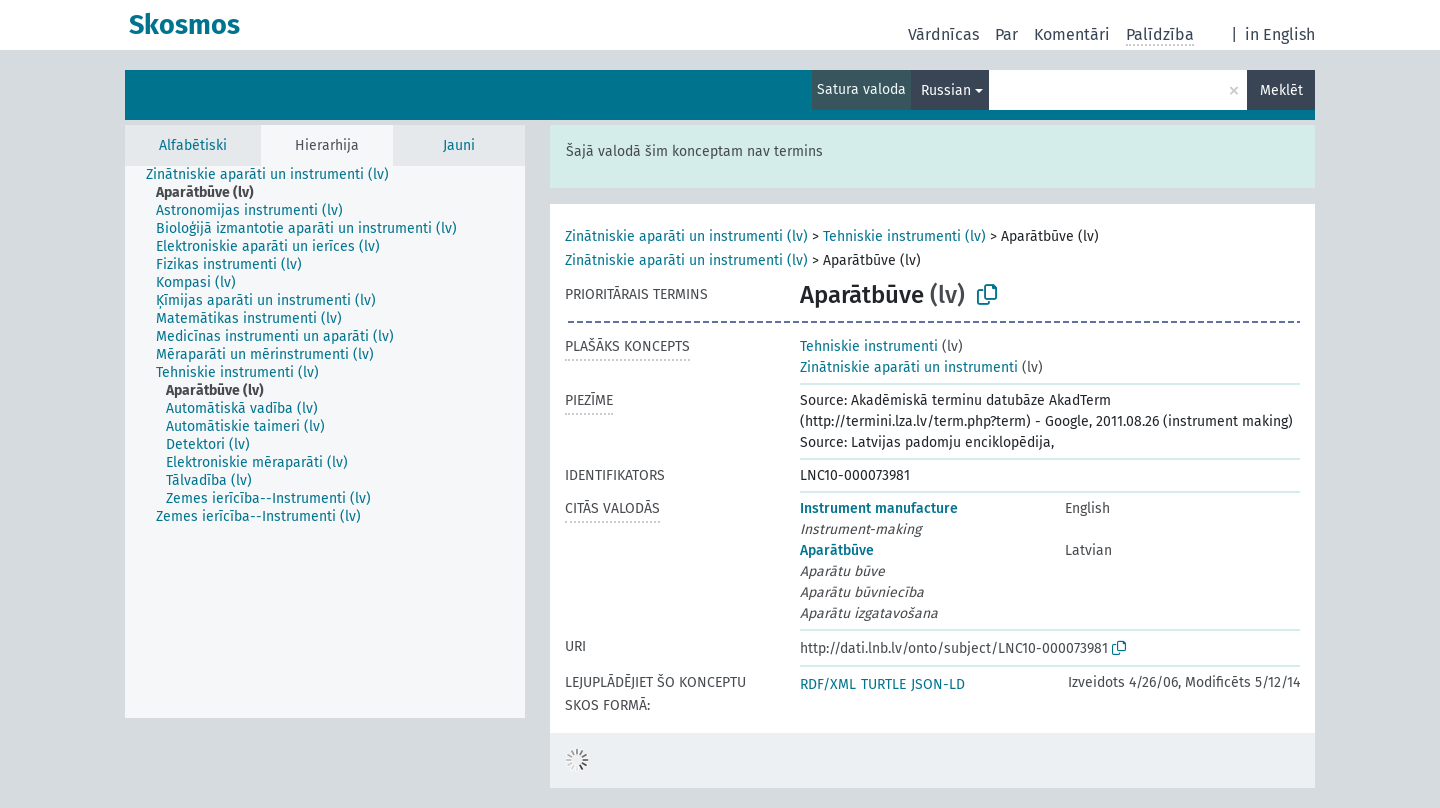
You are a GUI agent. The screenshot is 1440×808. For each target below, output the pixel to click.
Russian (946, 90)
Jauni (459, 145)
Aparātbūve (837, 550)
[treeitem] (276, 175)
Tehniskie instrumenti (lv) (904, 236)
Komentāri (1072, 34)
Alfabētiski (193, 145)
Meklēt (1281, 90)
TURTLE (883, 684)
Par (1006, 34)
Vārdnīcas (943, 34)
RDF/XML (828, 684)
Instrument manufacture (879, 508)
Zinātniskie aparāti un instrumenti (909, 367)
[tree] (325, 442)
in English (1280, 34)
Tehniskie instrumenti (869, 346)
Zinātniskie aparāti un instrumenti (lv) (686, 236)
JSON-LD (938, 684)
